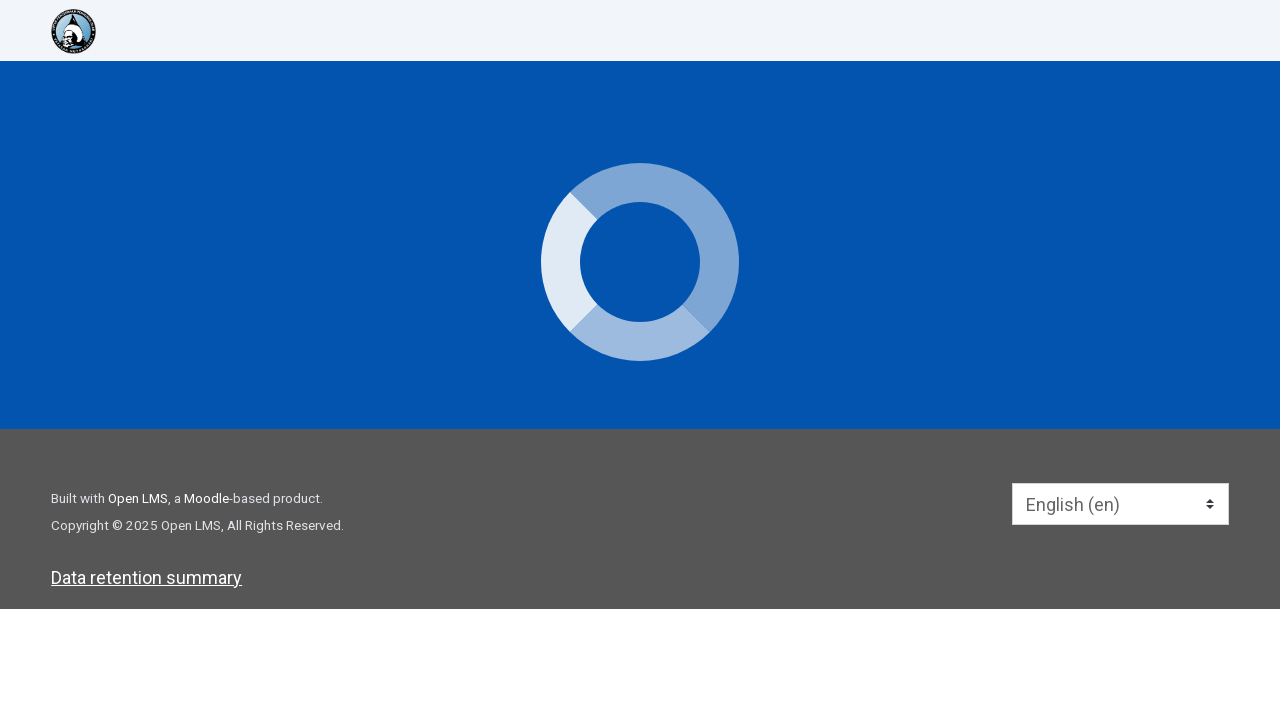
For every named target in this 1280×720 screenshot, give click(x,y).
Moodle (206, 498)
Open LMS (138, 498)
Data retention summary (146, 577)
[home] (169, 31)
